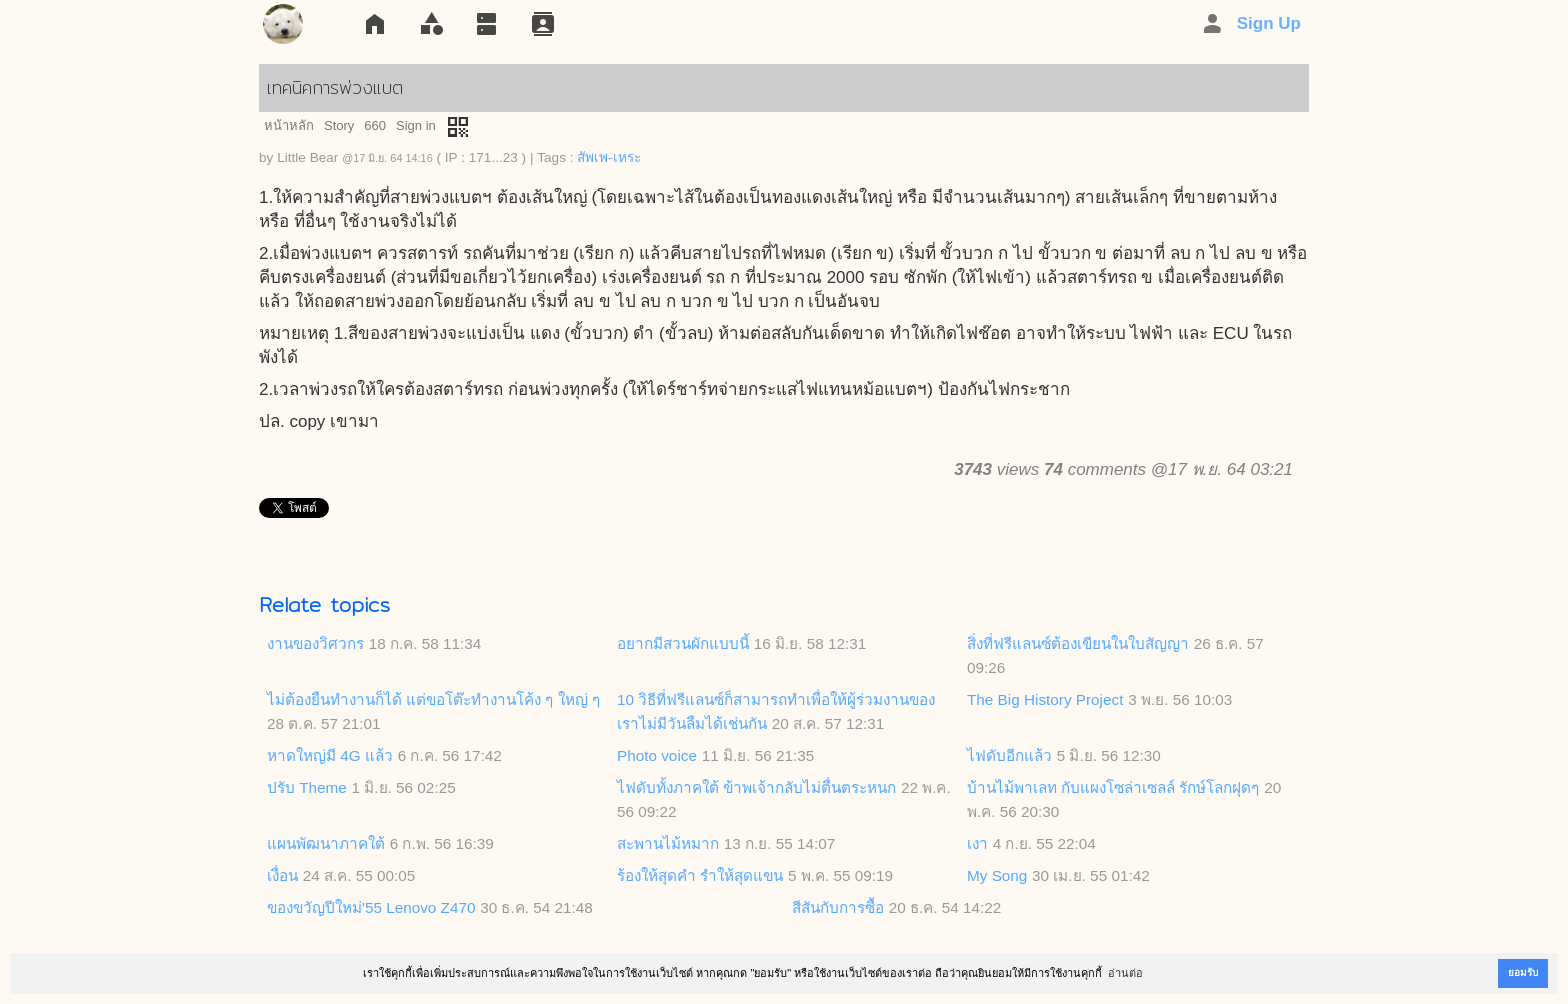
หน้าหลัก (289, 125)
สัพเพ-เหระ (609, 157)
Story (339, 125)
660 (375, 125)
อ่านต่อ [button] (1125, 973)
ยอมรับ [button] (1523, 972)
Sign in (416, 125)
